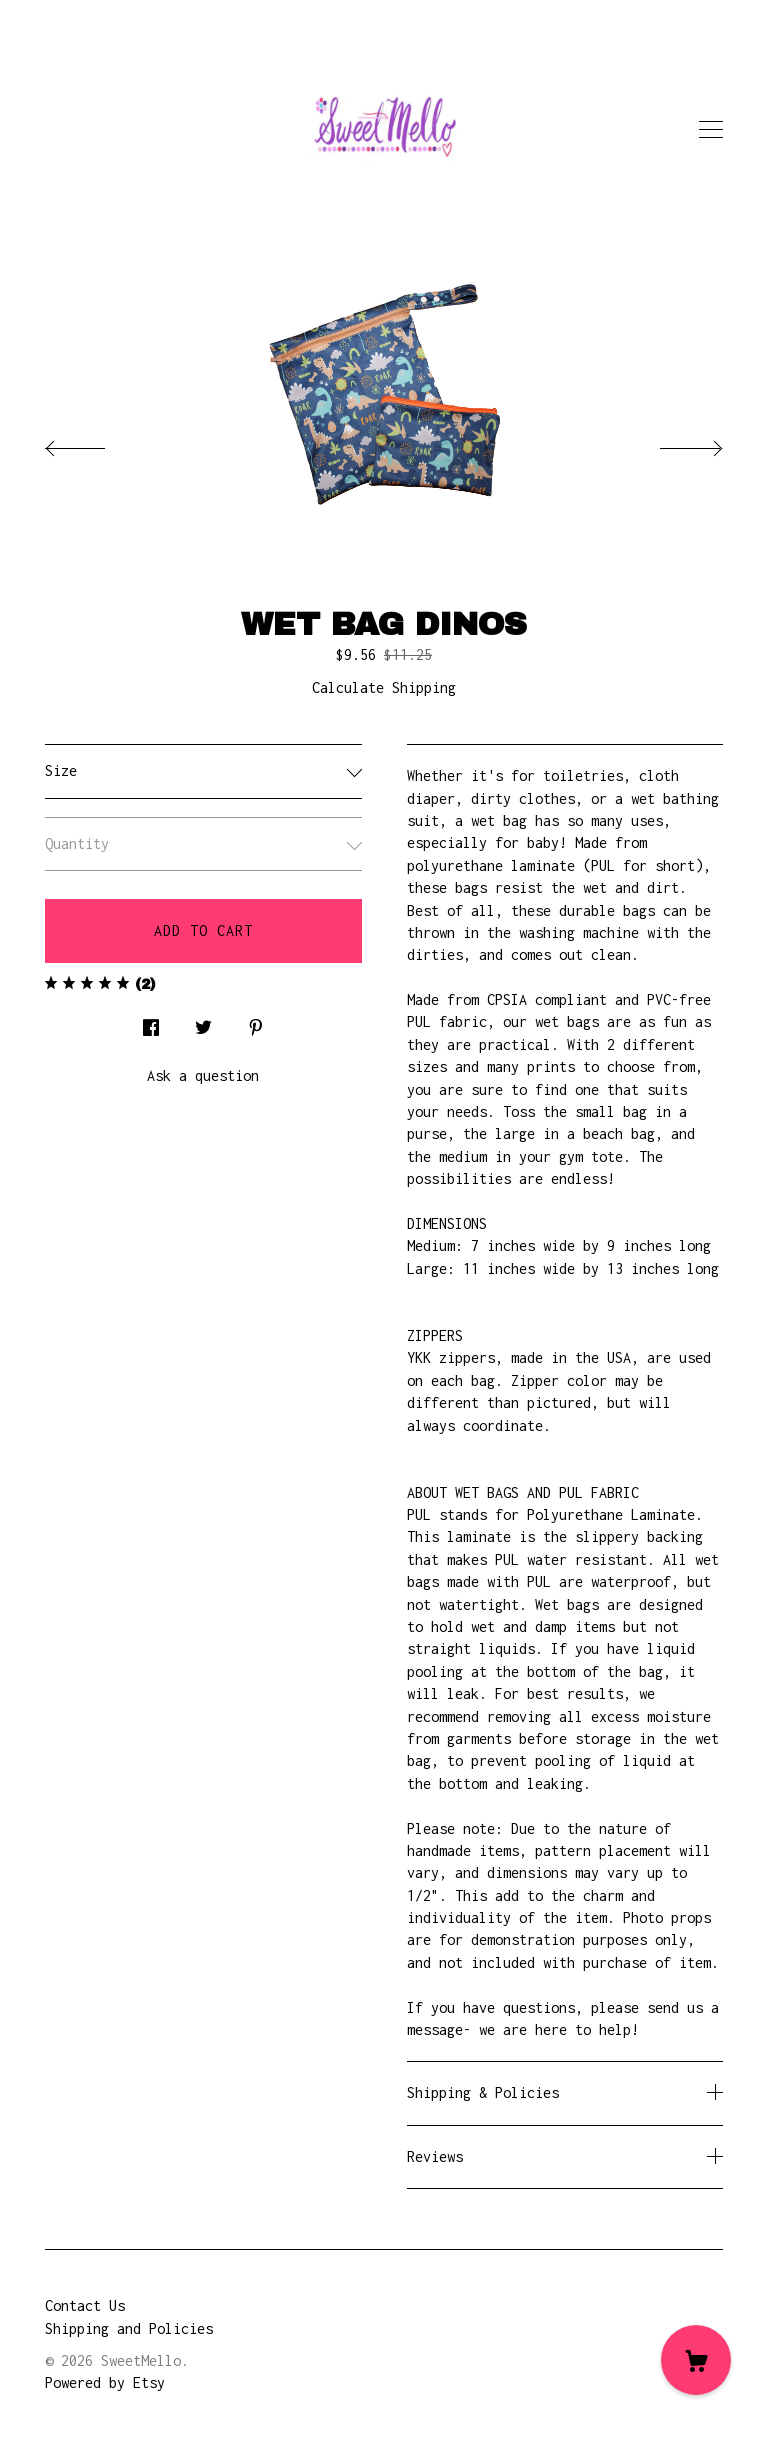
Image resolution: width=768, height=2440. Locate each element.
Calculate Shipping (384, 687)
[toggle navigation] (711, 130)
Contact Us (85, 2305)
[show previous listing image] (95, 443)
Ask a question (203, 1075)
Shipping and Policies (129, 2328)
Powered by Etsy (105, 2382)
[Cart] (696, 2360)
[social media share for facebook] (151, 1022)
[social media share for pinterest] (256, 1022)
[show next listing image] (673, 443)
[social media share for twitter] (203, 1022)
